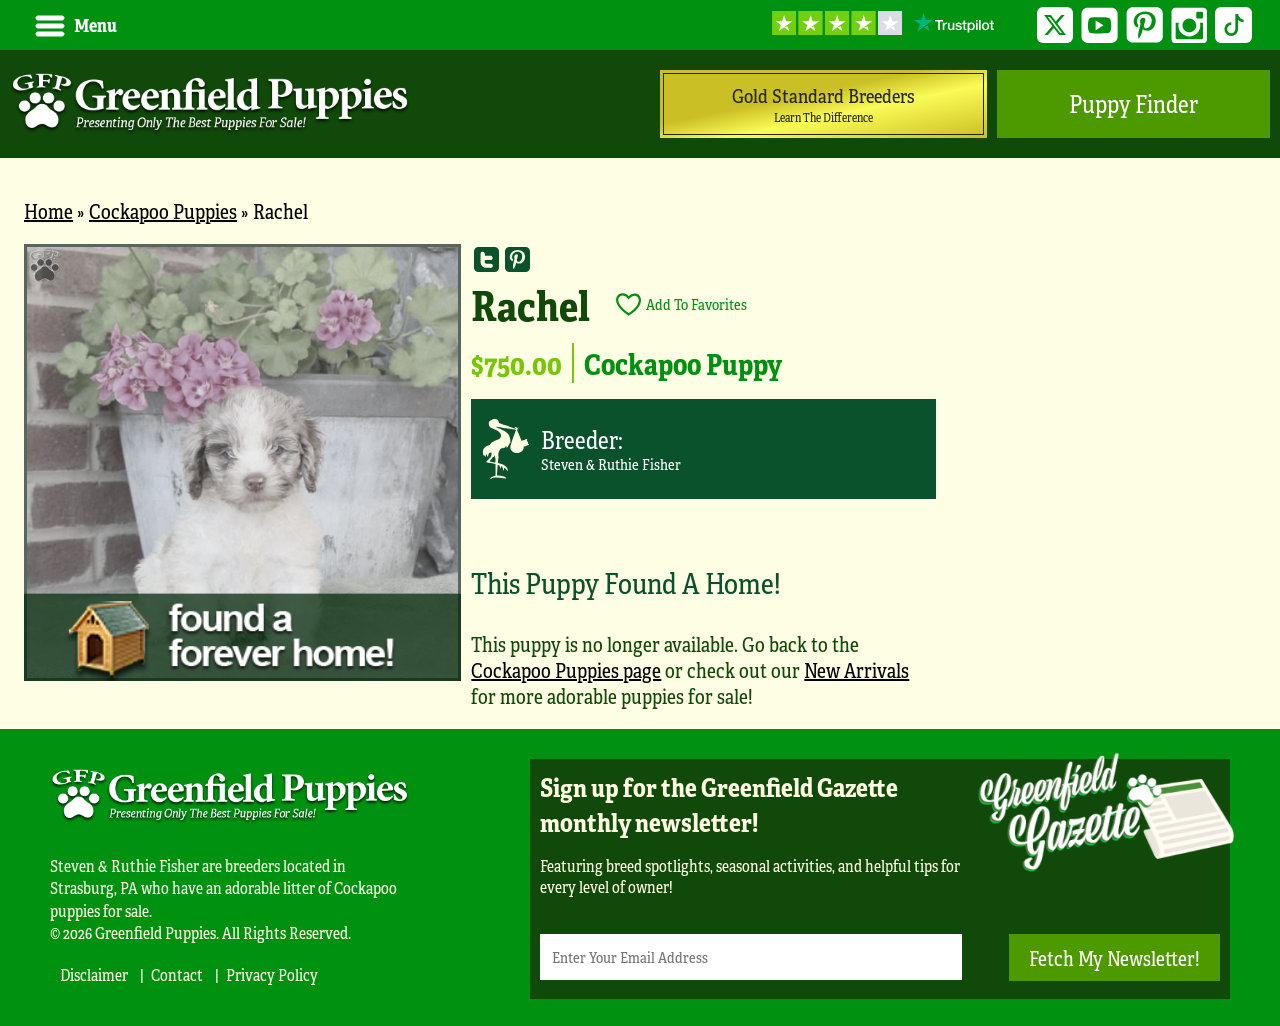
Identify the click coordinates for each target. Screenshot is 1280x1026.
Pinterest (1144, 25)
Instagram (1189, 25)
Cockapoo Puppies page (566, 669)
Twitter (1055, 25)
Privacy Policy (272, 974)
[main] (640, 486)
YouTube (1099, 25)
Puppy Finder (1133, 103)
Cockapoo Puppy (683, 363)
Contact (177, 974)
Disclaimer (94, 974)
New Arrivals (856, 669)
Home (48, 210)
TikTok (1233, 25)
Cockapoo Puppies (163, 210)
